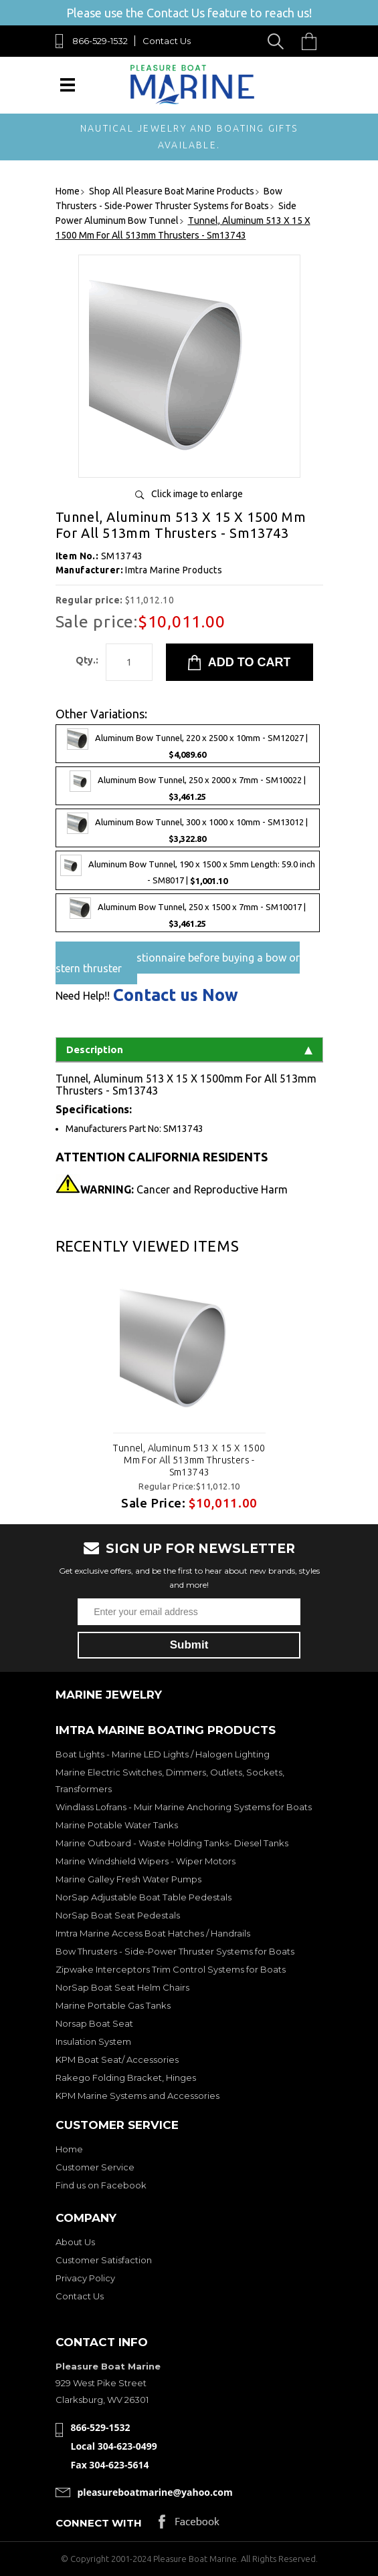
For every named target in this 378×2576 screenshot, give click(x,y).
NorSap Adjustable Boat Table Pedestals (143, 1897)
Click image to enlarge (197, 493)
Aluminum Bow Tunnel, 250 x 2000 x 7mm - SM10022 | (188, 785)
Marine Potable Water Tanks (117, 1825)
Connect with (99, 2523)
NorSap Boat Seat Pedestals (118, 1915)
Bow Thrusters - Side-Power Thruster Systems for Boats (175, 1951)
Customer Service (95, 2167)
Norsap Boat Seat (94, 2023)
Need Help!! (83, 995)
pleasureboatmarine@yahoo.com (155, 2492)
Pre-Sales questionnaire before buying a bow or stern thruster (178, 963)
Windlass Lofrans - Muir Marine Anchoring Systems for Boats (184, 1807)
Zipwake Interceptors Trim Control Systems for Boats (171, 1969)
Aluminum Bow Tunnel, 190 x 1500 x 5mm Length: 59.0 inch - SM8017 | (187, 870)
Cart (312, 41)
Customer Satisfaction (104, 2260)
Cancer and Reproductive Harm (184, 1189)
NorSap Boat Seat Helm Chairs (122, 1987)
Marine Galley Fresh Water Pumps (128, 1879)
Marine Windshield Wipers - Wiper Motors (145, 1861)
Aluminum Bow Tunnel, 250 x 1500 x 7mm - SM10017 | (188, 912)
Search (278, 41)
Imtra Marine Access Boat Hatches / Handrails (153, 1933)
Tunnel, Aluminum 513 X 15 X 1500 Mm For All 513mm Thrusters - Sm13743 (189, 1460)
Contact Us (167, 40)
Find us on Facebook (101, 2185)
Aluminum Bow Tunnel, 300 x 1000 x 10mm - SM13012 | (187, 828)
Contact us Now (175, 995)
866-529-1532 (100, 40)
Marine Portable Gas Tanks (113, 2005)
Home (69, 2149)
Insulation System (93, 2041)
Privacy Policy (85, 2278)
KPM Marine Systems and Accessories (137, 2095)
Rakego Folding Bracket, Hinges (126, 2077)
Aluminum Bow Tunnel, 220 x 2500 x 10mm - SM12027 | (187, 743)
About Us (75, 2242)
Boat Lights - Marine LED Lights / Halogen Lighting (163, 1754)
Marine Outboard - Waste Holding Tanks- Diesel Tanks (172, 1843)
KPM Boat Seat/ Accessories (117, 2059)
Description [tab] (189, 1049)
